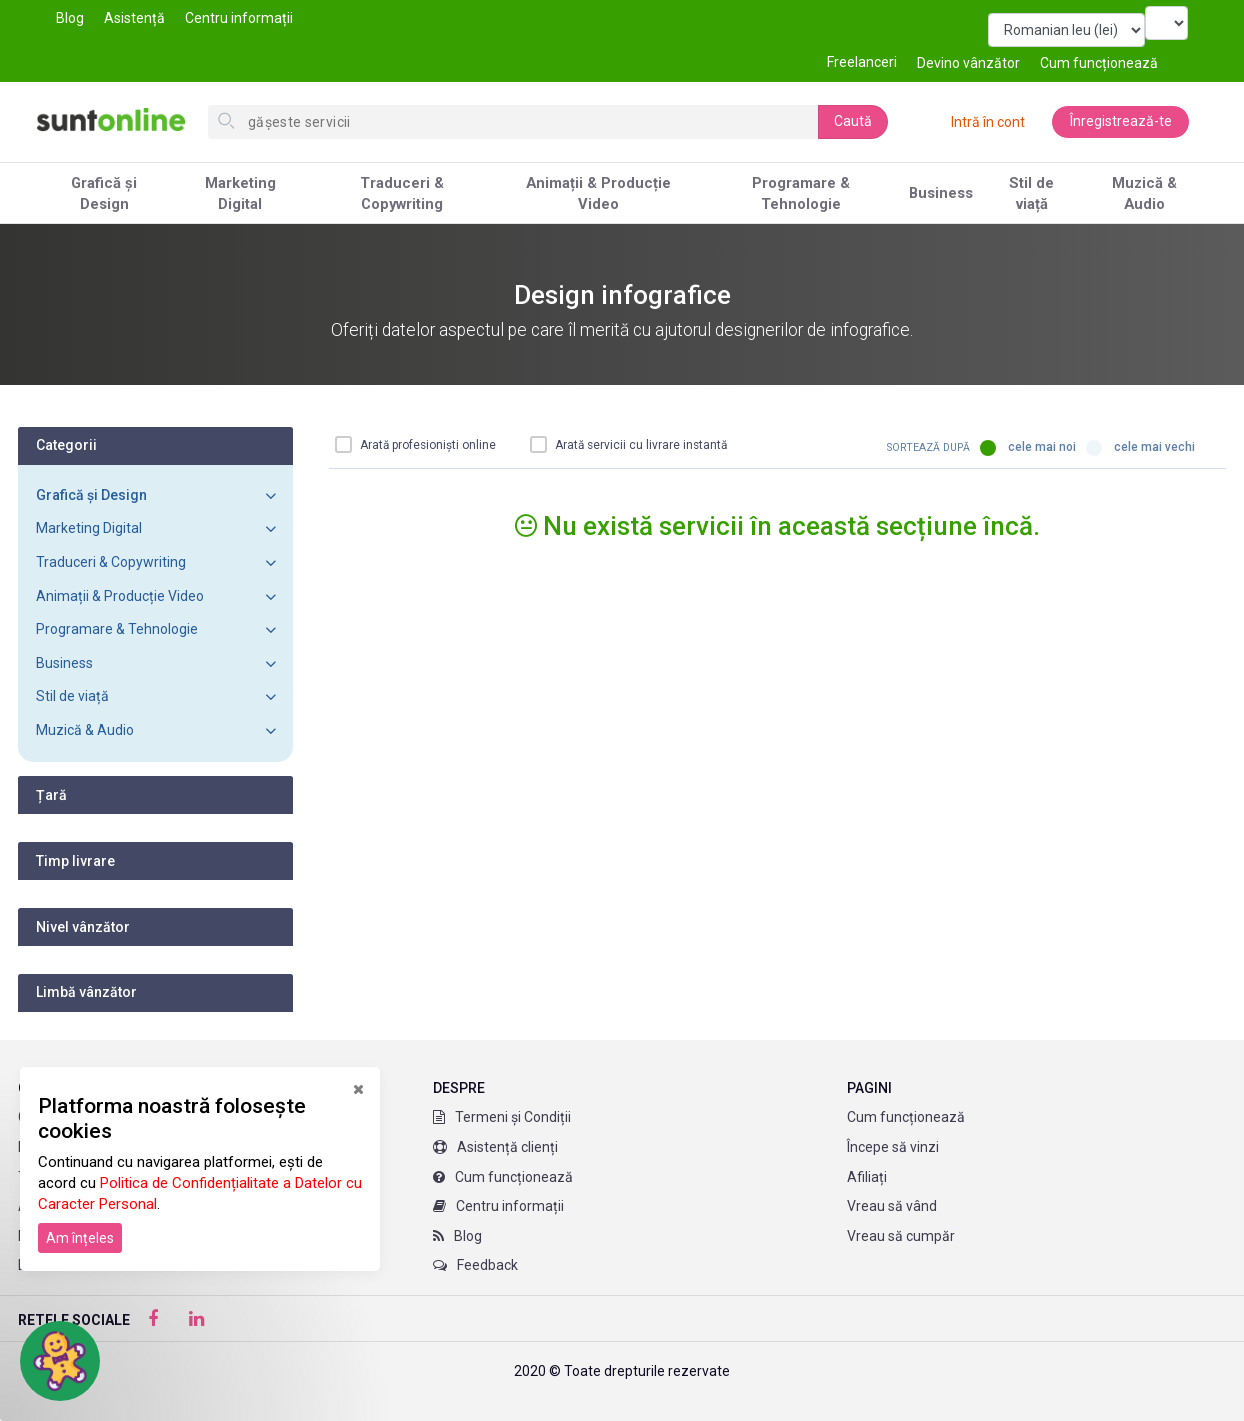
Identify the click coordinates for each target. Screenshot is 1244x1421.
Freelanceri (862, 62)
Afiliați (867, 1177)
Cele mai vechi (1140, 448)
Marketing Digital (240, 193)
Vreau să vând (892, 1206)
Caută (853, 121)
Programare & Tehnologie (801, 193)
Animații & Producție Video (598, 193)
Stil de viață (1031, 193)
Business (941, 193)
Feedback (475, 1265)
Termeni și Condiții (502, 1117)
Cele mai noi (1028, 448)
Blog (70, 18)
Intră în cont (987, 122)
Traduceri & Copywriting (402, 193)
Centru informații (239, 18)
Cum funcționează (503, 1177)
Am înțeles (80, 1238)
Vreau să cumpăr (901, 1236)
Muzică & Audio (1144, 193)
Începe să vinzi (893, 1147)
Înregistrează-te (1120, 122)
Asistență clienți (495, 1147)
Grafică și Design (104, 193)
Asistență (134, 18)
